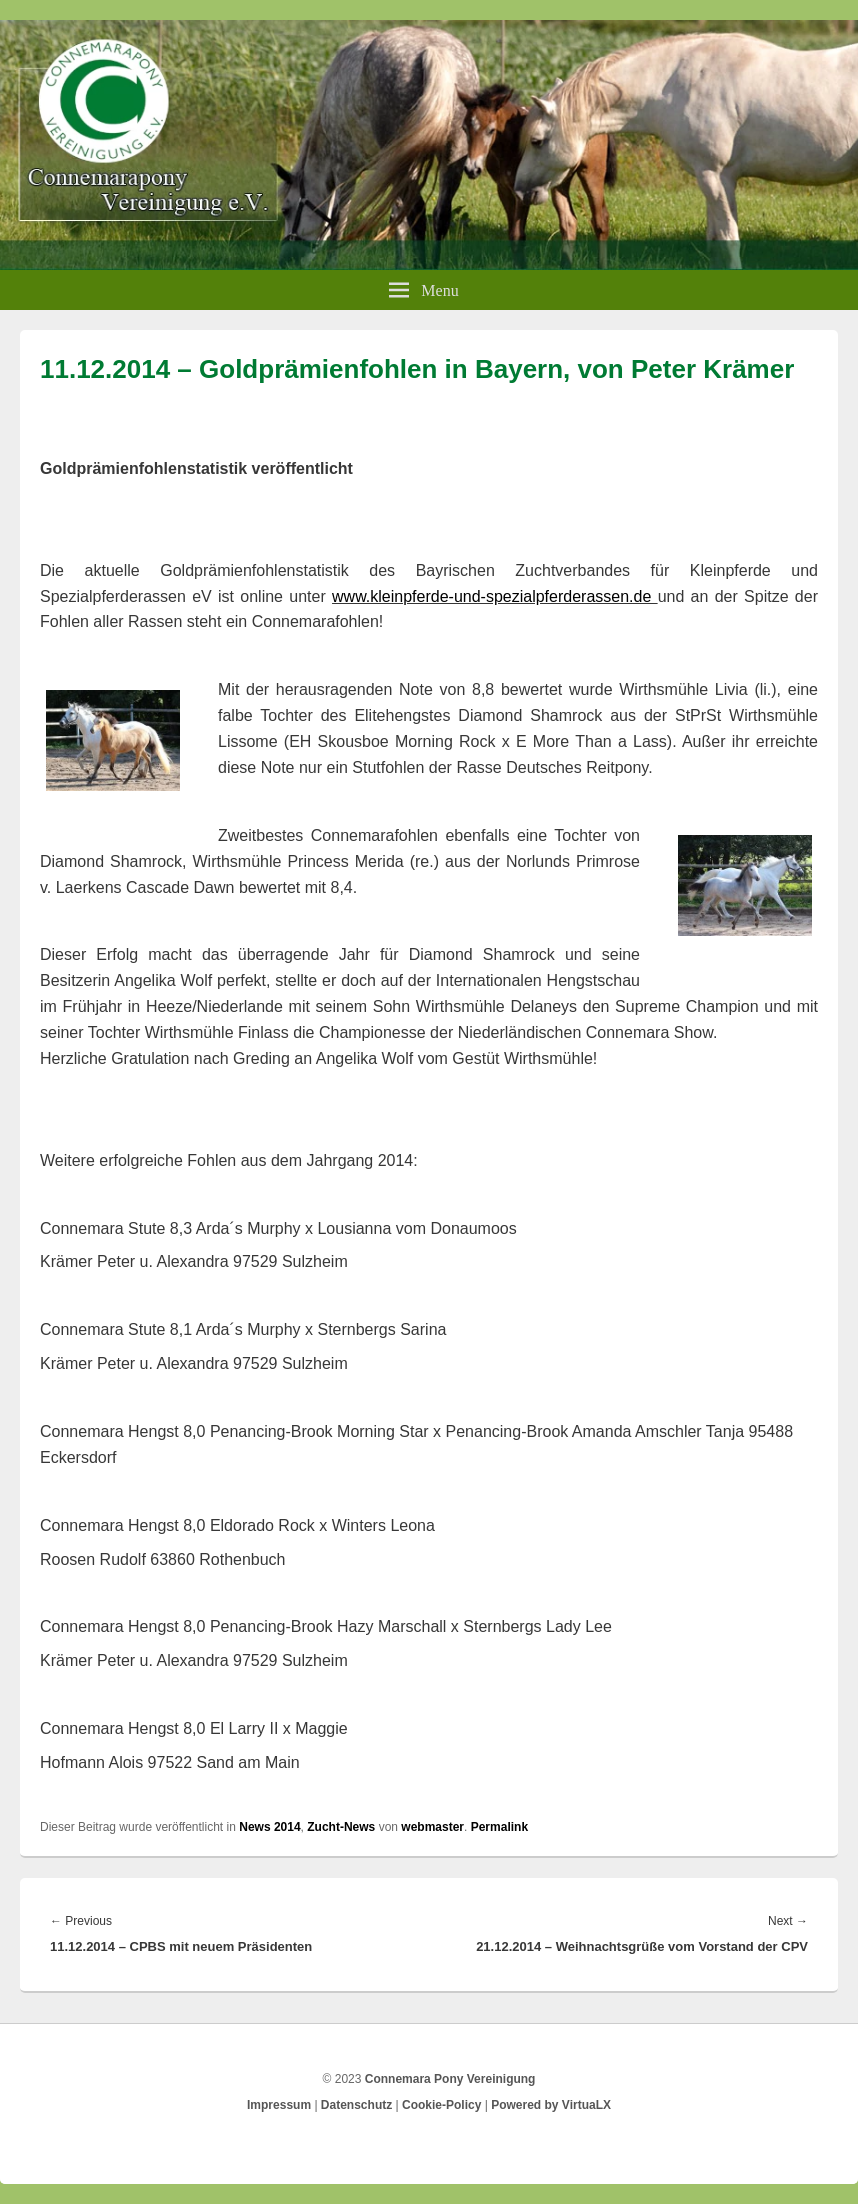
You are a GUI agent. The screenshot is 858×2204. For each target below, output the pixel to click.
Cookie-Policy (441, 2105)
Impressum (279, 2105)
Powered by (551, 2105)
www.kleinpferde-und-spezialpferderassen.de (495, 596)
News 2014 (269, 1827)
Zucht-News (341, 1827)
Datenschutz (356, 2105)
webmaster (432, 1827)
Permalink (499, 1827)
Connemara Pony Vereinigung (450, 2079)
